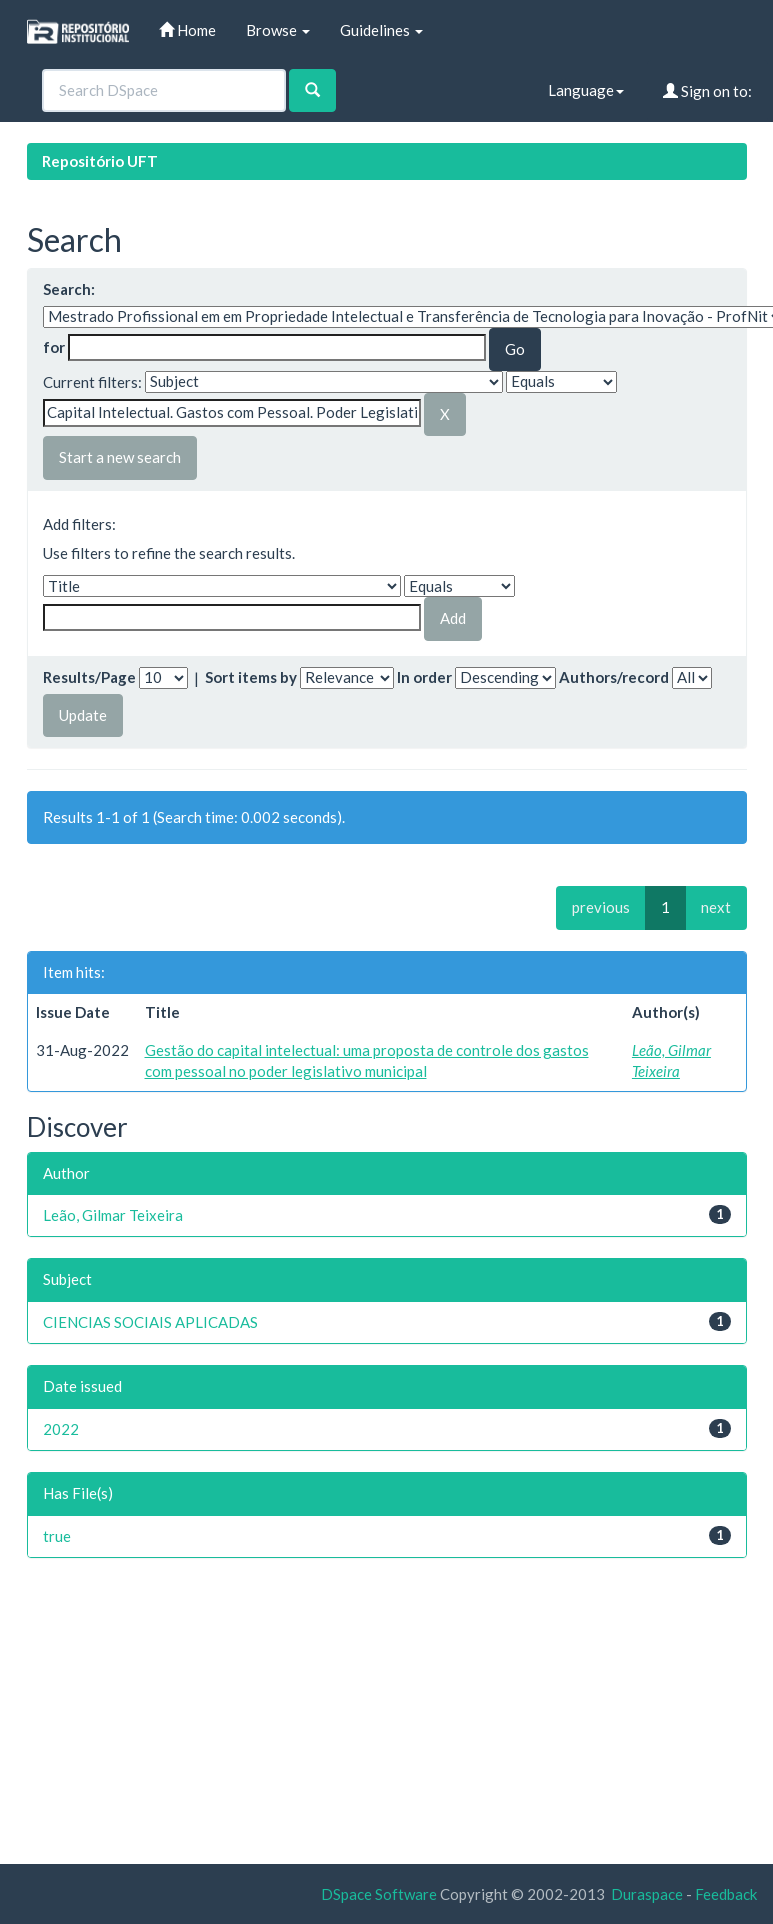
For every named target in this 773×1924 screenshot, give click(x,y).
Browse (278, 30)
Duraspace (647, 1894)
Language (586, 90)
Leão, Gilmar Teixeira (113, 1215)
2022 (61, 1429)
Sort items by (251, 677)
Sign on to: (707, 91)
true (57, 1536)
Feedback (726, 1894)
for (54, 347)
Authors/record (614, 677)
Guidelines (381, 30)
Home (187, 30)
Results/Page (89, 677)
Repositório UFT (100, 161)
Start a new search (120, 457)
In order (424, 677)
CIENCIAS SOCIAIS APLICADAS (150, 1322)
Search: (69, 289)
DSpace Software (379, 1894)
